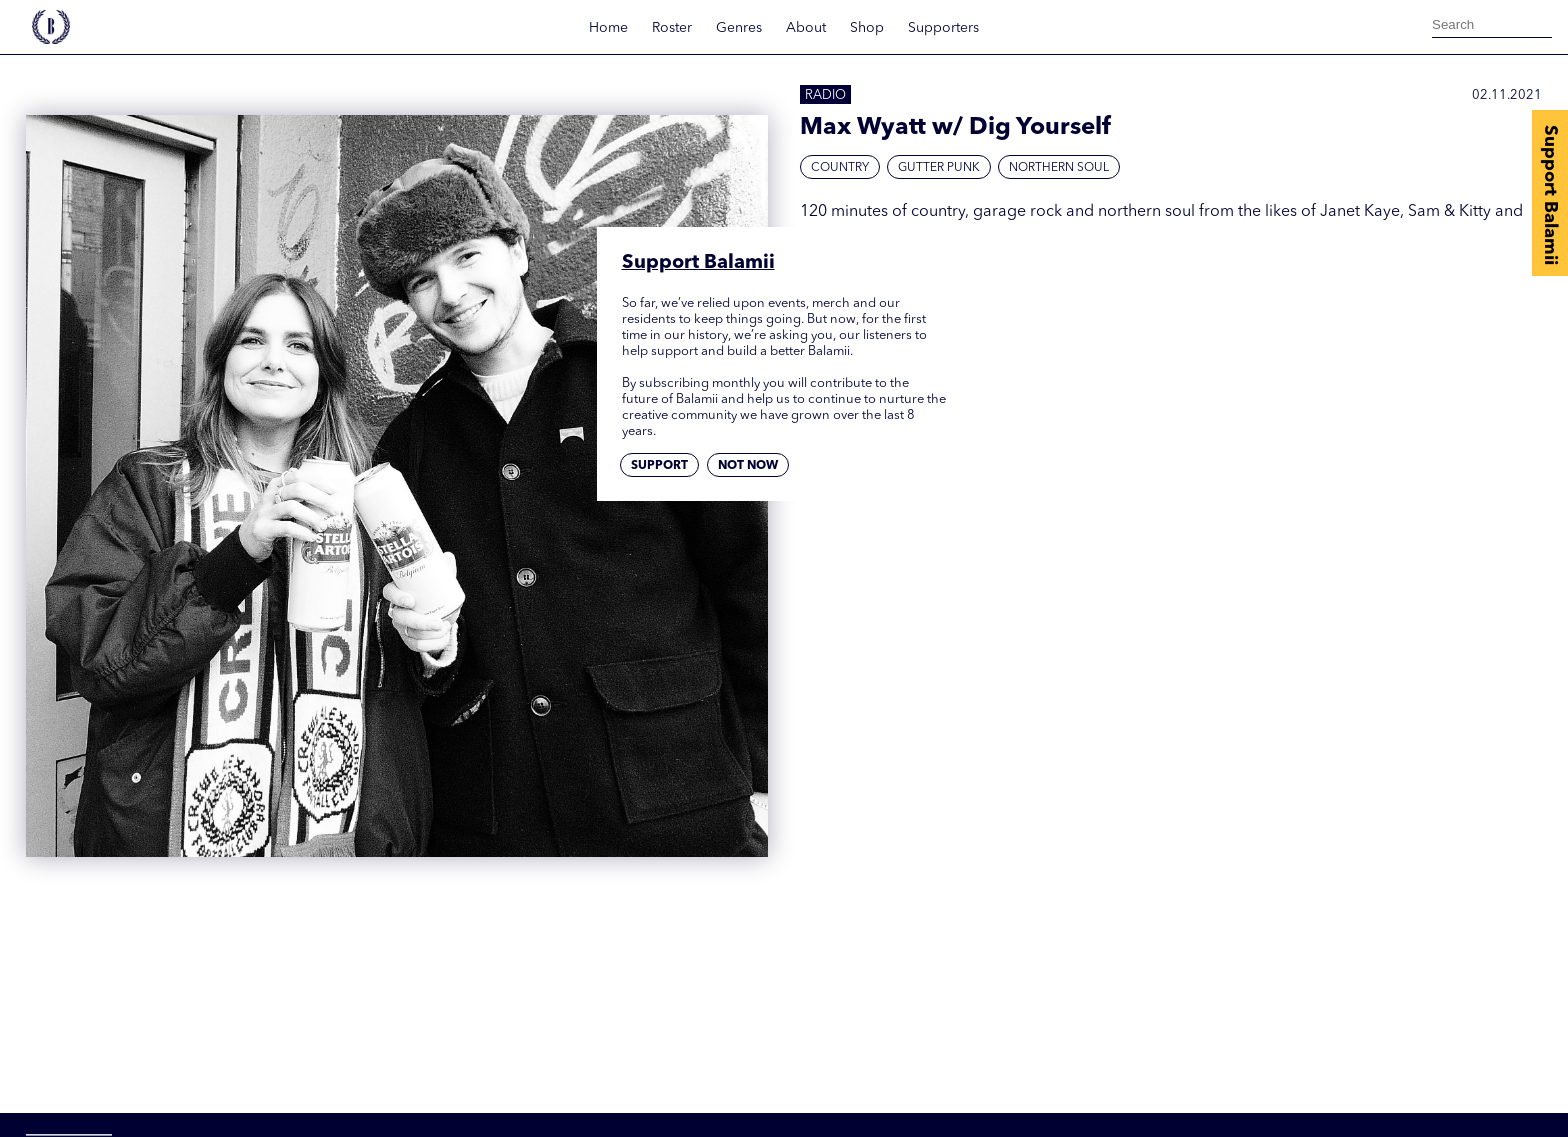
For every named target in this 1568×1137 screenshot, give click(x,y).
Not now (748, 466)
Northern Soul (1059, 168)
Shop (867, 28)
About (806, 28)
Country (840, 168)
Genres (739, 28)
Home (608, 28)
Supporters (943, 28)
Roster (672, 28)
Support (659, 466)
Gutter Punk (939, 168)
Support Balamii (1550, 195)
